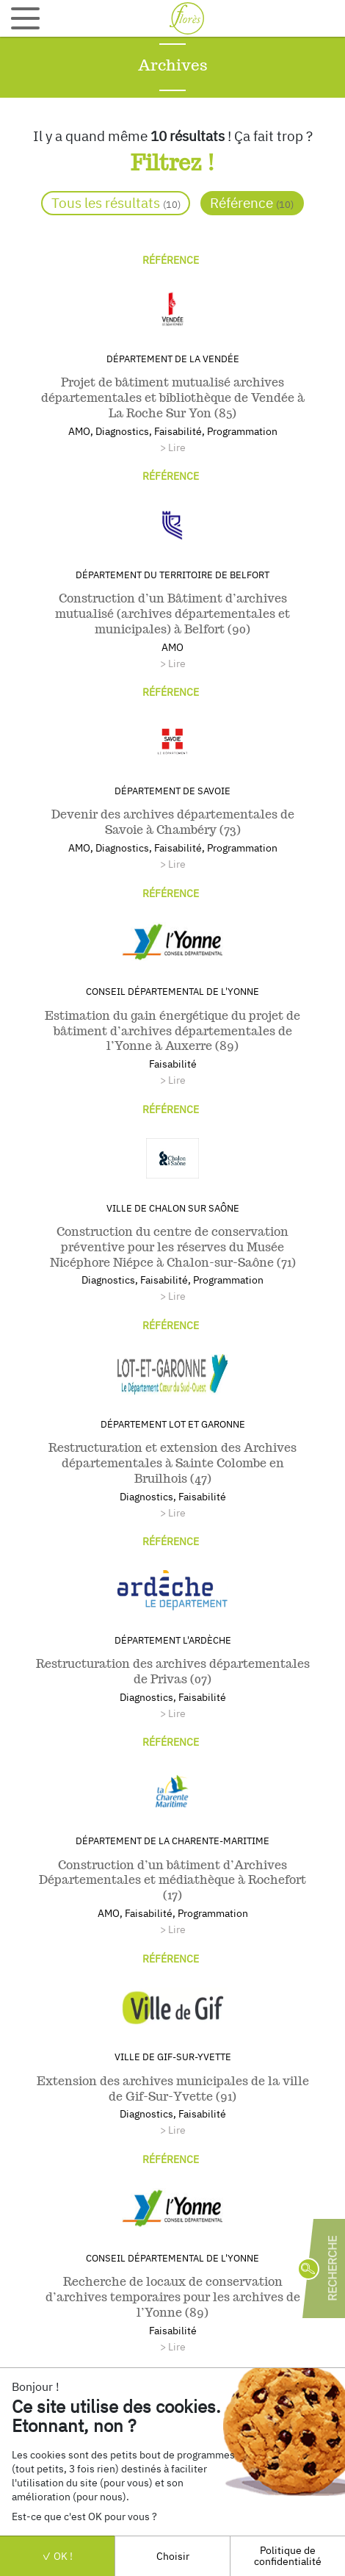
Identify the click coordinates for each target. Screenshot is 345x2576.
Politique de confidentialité (288, 2555)
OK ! (57, 2556)
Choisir (172, 2556)
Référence (252, 202)
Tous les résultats (116, 202)
